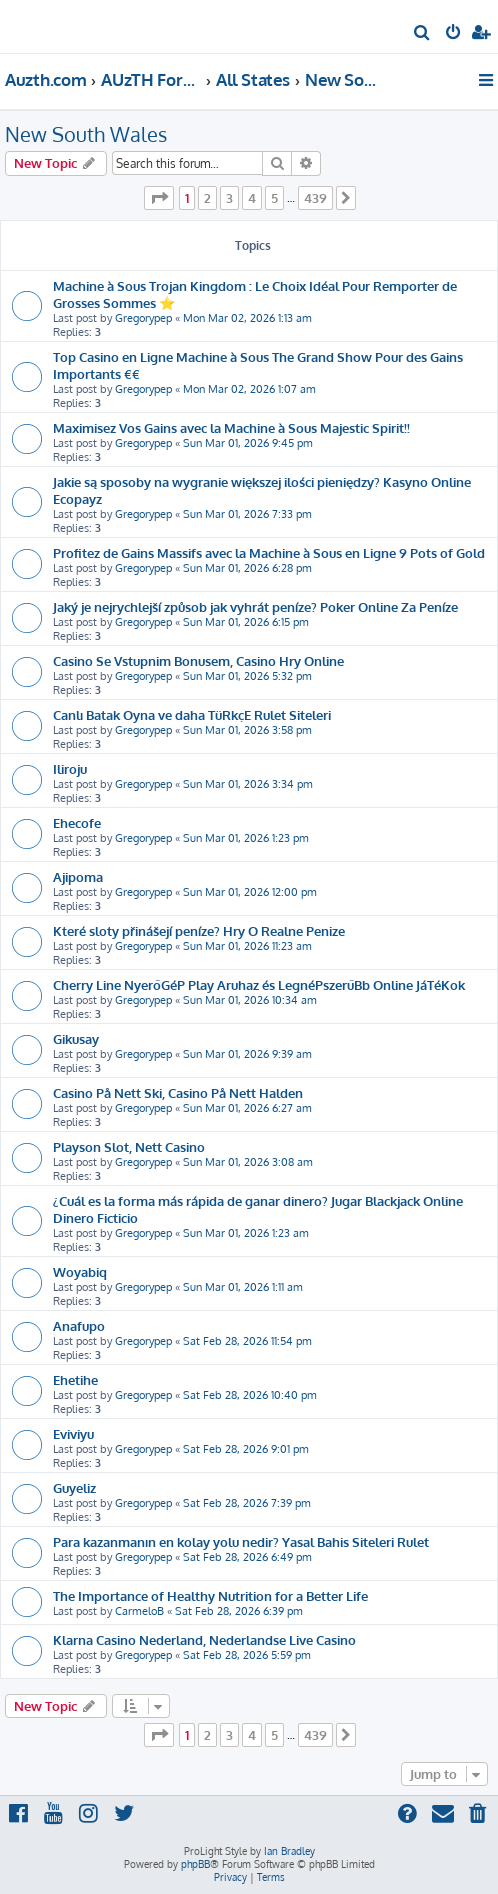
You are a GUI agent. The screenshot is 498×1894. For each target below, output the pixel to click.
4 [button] (252, 198)
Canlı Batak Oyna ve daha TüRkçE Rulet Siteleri (192, 714)
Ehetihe (75, 1379)
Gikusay (76, 1038)
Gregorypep (143, 318)
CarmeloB (139, 1611)
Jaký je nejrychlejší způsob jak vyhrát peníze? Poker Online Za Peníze (255, 606)
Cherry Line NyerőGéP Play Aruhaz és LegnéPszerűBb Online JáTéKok (259, 984)
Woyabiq (80, 1271)
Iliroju (70, 768)
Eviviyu (73, 1433)
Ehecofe (77, 822)
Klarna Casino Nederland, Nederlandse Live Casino (204, 1639)
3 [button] (229, 198)
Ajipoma (78, 876)
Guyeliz (74, 1487)
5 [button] (274, 198)
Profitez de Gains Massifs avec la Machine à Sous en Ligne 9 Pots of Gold (269, 552)
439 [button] (315, 198)
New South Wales (86, 134)
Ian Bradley (289, 1851)
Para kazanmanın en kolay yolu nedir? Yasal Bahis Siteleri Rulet (241, 1541)
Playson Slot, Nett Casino (129, 1146)
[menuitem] (422, 34)
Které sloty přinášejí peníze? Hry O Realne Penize (199, 930)
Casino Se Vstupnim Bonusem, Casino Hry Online (198, 660)
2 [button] (207, 198)
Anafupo (79, 1325)
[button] (159, 198)
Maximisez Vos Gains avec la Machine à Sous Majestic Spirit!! (231, 427)
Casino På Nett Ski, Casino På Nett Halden (178, 1092)
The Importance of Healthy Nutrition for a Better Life (210, 1595)
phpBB (195, 1864)
